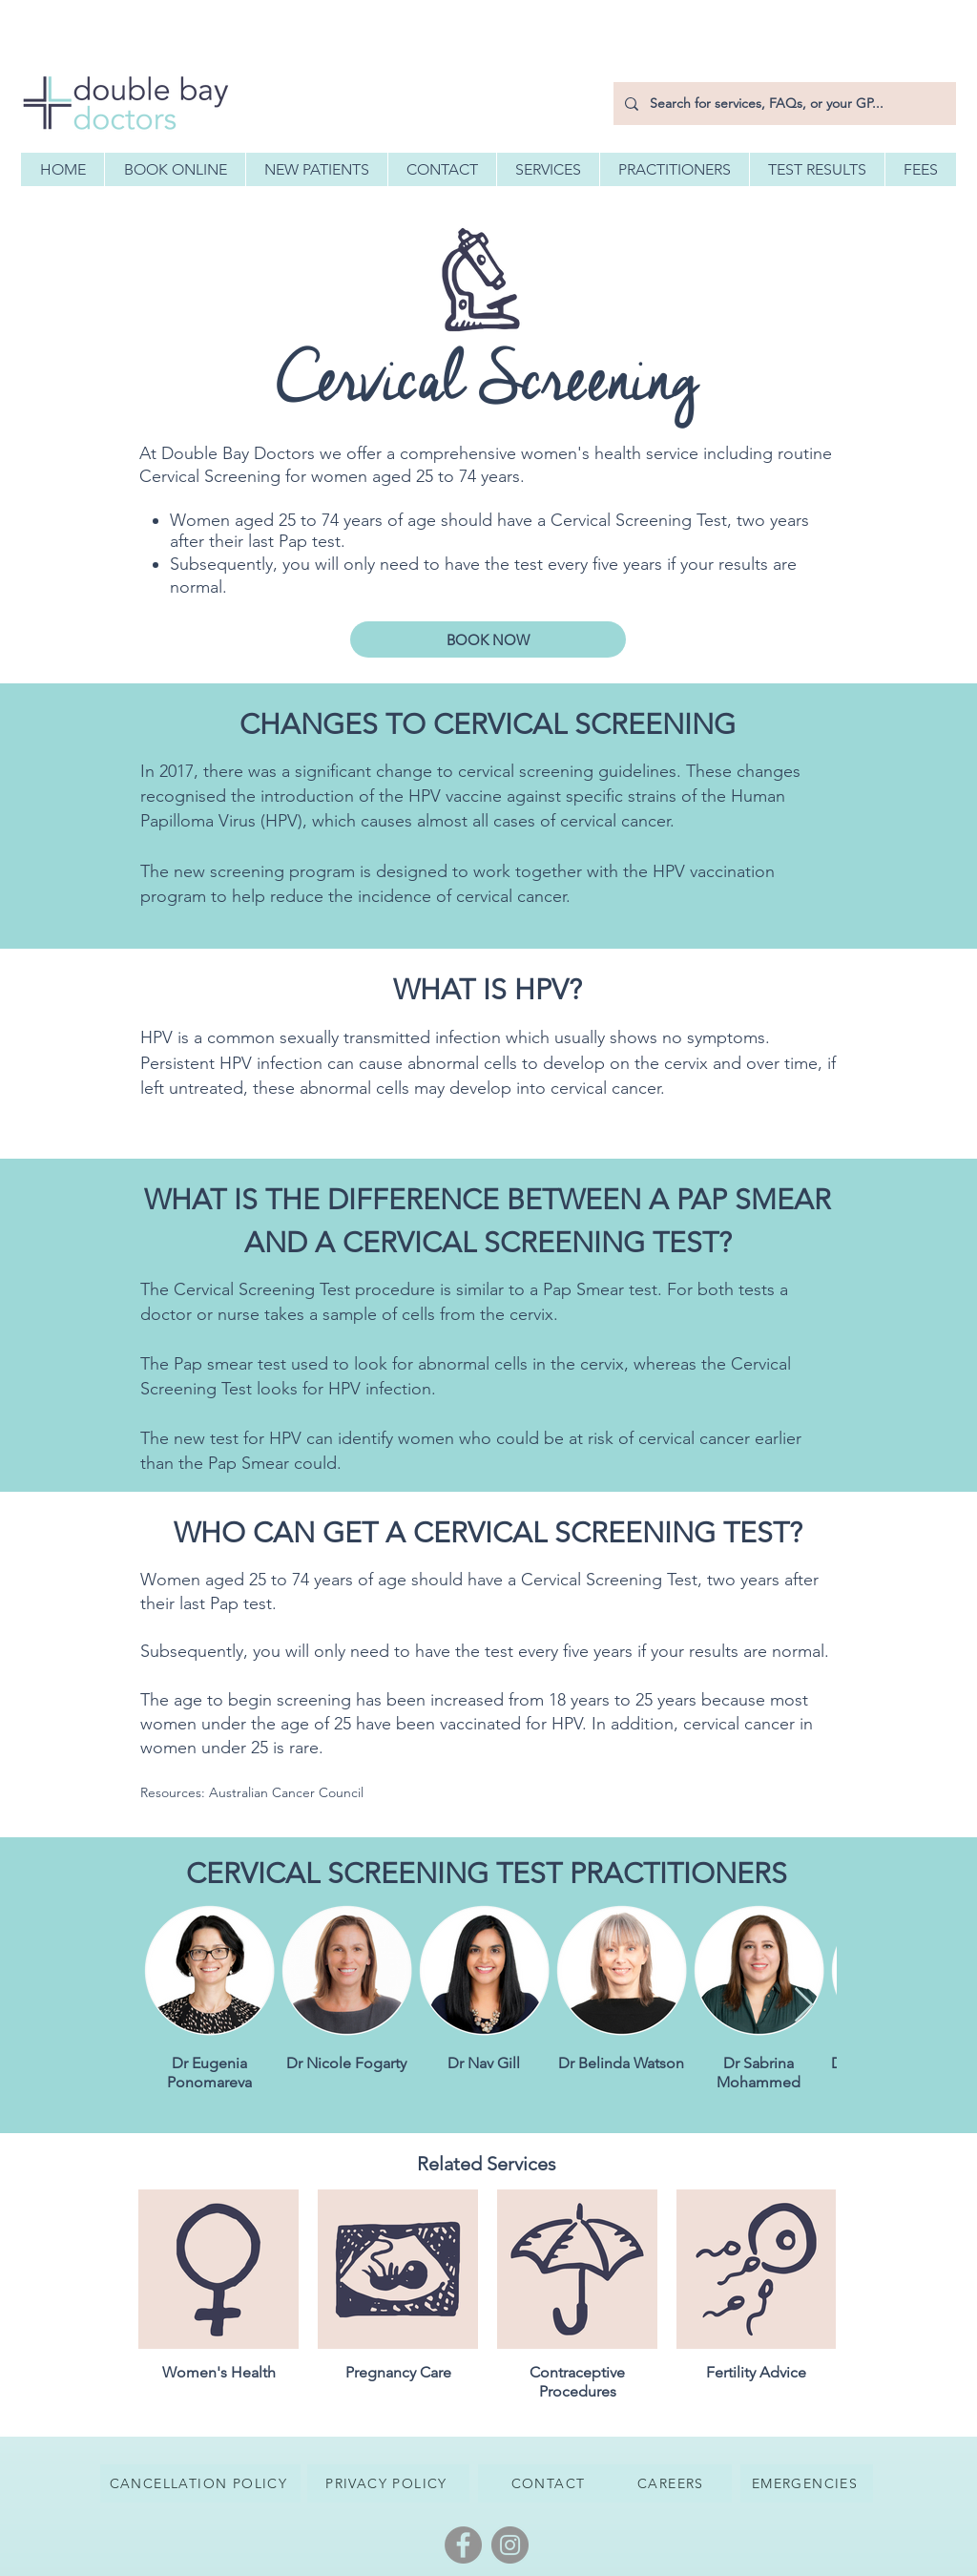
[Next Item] (804, 2005)
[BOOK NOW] (488, 639)
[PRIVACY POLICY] (388, 2483)
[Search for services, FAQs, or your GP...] (783, 103)
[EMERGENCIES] (806, 2483)
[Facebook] (463, 2545)
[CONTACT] (550, 2483)
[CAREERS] (672, 2483)
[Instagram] (510, 2545)
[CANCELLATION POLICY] (200, 2483)
